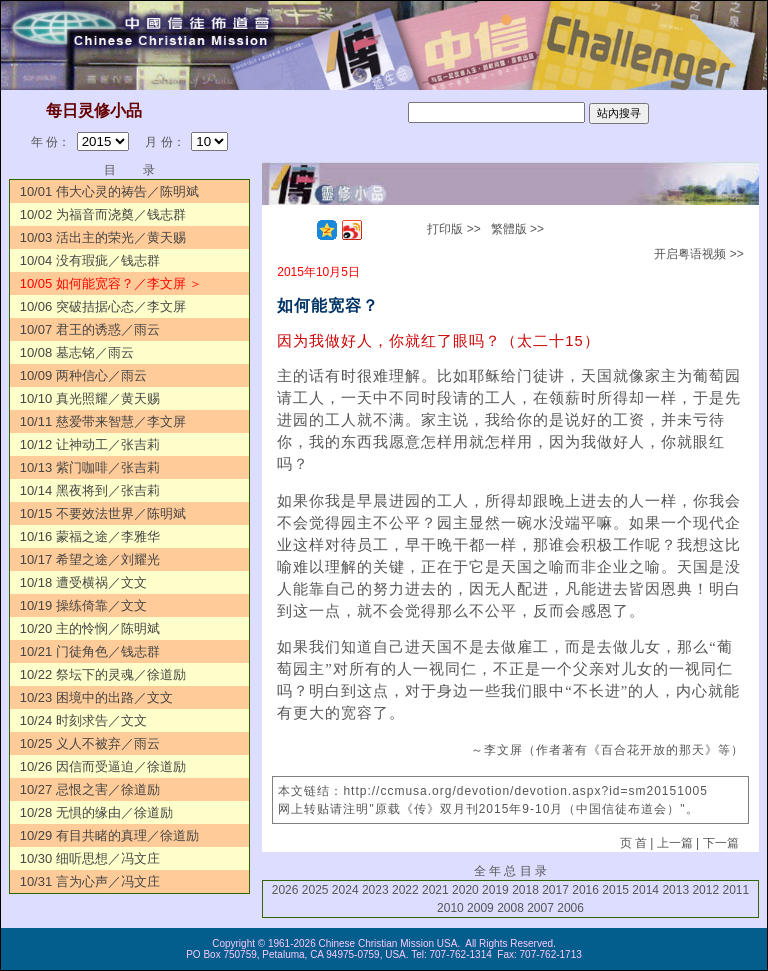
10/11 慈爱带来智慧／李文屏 (103, 421)
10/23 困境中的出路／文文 (96, 697)
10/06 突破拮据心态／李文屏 (103, 306)
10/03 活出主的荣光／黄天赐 (103, 237)
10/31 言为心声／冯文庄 (90, 881)
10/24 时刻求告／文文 (83, 720)
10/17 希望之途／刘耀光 (90, 559)
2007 (540, 908)
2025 (315, 890)
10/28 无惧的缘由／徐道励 (96, 812)
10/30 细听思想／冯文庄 (90, 858)
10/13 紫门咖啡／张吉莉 (90, 467)
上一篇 (675, 843)
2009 (480, 908)
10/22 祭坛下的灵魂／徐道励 (103, 674)
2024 (345, 890)
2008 (510, 908)
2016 (585, 890)
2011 (735, 890)
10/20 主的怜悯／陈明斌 (90, 628)
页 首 (633, 843)
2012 (705, 890)
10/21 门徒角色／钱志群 (90, 651)
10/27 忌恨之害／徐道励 (90, 789)
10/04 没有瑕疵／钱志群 (90, 260)
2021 (435, 890)
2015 (615, 890)
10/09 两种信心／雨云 (83, 375)
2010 (450, 908)
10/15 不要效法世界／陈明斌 (103, 513)
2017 (555, 890)
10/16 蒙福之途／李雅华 (90, 536)
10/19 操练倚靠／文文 (83, 605)
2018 (525, 890)
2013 (675, 890)
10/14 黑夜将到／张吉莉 (90, 490)
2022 (405, 890)
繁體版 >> (517, 229)
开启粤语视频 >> (698, 254)
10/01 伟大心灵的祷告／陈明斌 (109, 191)
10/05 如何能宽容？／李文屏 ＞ (111, 283)
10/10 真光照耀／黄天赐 (90, 398)
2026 (285, 890)
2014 (645, 890)
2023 (375, 890)
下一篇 (721, 843)
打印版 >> (453, 229)
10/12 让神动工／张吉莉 (90, 444)
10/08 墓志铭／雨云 (77, 352)
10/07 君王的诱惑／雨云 (90, 329)
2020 (465, 890)
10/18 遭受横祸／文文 (83, 582)
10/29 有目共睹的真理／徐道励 (109, 835)
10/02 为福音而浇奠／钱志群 (103, 214)
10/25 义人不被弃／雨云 (90, 743)
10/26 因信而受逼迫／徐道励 (103, 766)
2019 (495, 890)
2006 (570, 908)
